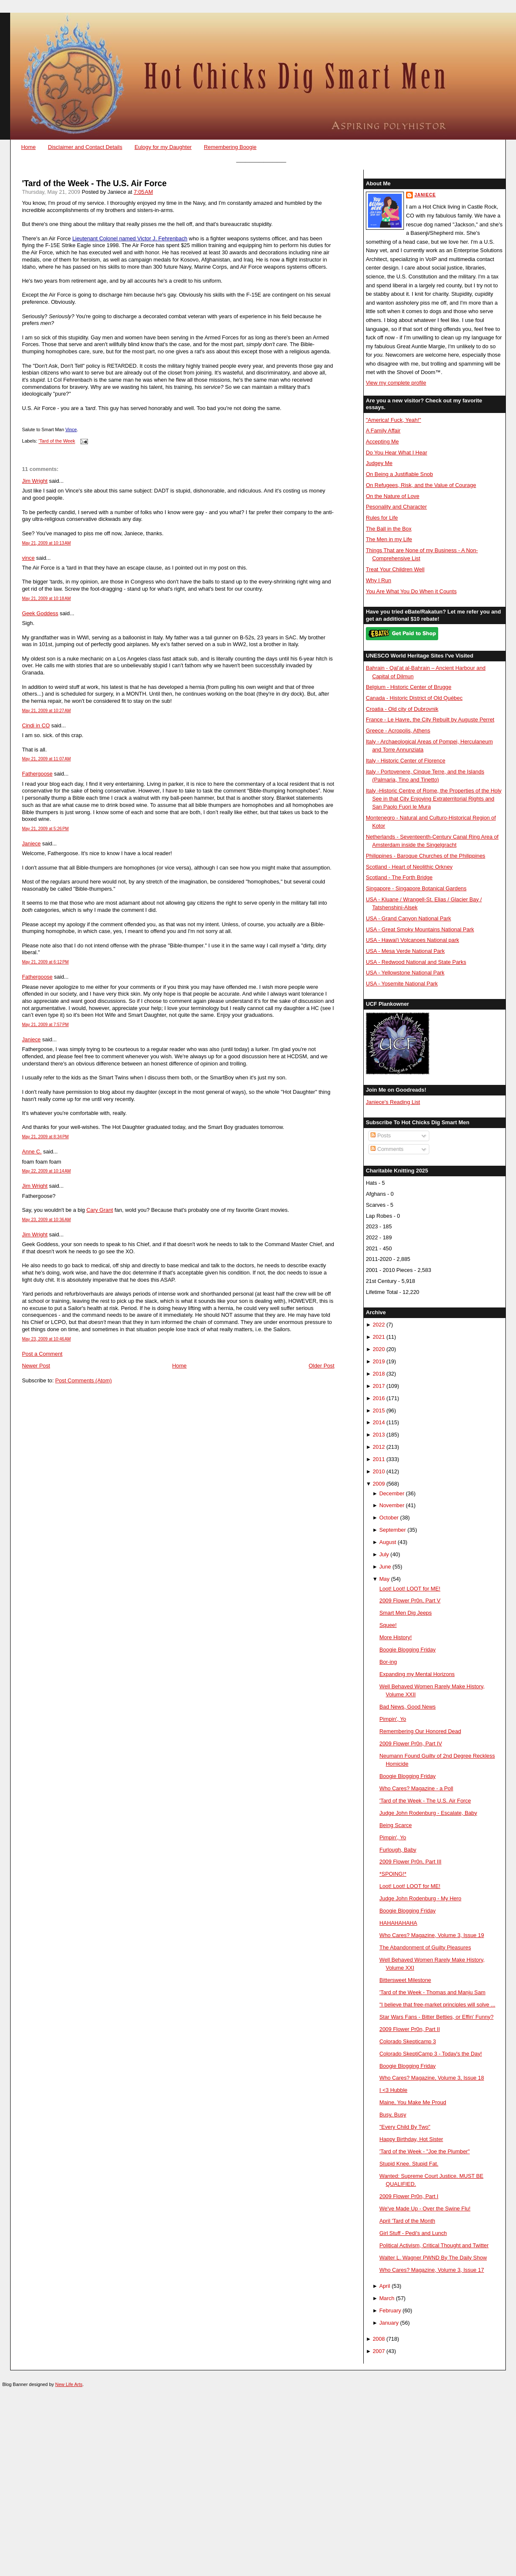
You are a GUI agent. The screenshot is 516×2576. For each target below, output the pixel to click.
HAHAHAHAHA (398, 1923)
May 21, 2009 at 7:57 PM (45, 1024)
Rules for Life (382, 518)
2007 (379, 2351)
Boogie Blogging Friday (407, 1649)
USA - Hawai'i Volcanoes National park (412, 940)
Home (28, 147)
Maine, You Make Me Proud (412, 2102)
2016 (379, 1398)
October (389, 1517)
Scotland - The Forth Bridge (399, 877)
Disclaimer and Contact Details (85, 147)
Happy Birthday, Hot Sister (411, 2139)
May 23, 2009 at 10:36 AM (46, 1219)
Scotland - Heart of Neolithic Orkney (409, 867)
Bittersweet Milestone (405, 1980)
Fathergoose (37, 774)
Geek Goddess (40, 613)
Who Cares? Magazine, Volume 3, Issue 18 (431, 2078)
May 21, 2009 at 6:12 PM (45, 962)
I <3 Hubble (393, 2090)
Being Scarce (395, 1825)
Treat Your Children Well (395, 569)
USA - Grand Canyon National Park (408, 918)
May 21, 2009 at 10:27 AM (46, 710)
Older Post (322, 1365)
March (387, 2298)
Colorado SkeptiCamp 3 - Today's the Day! (430, 2053)
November (391, 1505)
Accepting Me (382, 441)
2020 (379, 1349)
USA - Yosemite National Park (402, 983)
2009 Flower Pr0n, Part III (410, 1861)
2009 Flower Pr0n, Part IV (410, 1743)
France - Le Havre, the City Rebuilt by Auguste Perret (430, 719)
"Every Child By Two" (404, 2127)
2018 (379, 1374)
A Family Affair (383, 430)
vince (28, 558)
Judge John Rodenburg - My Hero (420, 1898)
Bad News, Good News (407, 1707)
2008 (379, 2339)
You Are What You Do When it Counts (411, 591)
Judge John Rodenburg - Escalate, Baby (428, 1813)
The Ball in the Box (389, 529)
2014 (379, 1422)
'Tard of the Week (56, 441)
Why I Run (378, 580)
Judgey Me (379, 463)
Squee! (388, 1625)
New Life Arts (68, 2384)
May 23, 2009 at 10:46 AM (46, 1339)
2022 (379, 1324)
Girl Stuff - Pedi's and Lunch (413, 2233)
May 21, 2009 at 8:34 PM (45, 1136)
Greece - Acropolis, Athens (398, 730)
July (384, 1554)
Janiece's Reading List (393, 1102)
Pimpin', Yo (392, 1719)
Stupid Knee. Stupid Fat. (408, 2163)
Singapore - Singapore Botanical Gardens (416, 888)
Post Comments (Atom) (83, 1380)
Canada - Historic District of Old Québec (414, 698)
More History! (395, 1637)
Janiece (31, 843)
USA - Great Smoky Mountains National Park (420, 929)
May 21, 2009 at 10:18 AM (46, 598)
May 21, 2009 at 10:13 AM (46, 543)
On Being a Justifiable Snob (399, 474)
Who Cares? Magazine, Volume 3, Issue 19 (431, 1935)
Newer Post (36, 1365)
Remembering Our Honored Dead (420, 1731)
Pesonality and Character (396, 507)
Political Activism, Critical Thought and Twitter (434, 2245)
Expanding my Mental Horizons (417, 1674)
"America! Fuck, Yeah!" (393, 420)
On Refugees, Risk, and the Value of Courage (421, 485)
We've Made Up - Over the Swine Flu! (424, 2208)
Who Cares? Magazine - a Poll (416, 1788)
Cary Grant (99, 1210)
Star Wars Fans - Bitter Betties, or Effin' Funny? (436, 2017)
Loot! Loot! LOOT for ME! (409, 1588)
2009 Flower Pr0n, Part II (409, 2029)
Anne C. (31, 1151)
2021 (379, 1337)
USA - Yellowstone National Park (405, 972)
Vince (71, 429)
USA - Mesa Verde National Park (405, 951)
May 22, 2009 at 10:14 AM (46, 1171)
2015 (379, 1410)
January (389, 2323)
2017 (379, 1386)
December (391, 1493)
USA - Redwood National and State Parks (416, 962)
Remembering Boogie (230, 147)
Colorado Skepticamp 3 (407, 2041)
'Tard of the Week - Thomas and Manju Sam (432, 1992)
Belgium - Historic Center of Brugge (408, 687)
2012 (379, 1447)
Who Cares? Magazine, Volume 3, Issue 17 (431, 2270)
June (385, 1566)
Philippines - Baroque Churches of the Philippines (425, 856)
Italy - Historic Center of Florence (405, 760)
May (384, 1579)
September (392, 1530)
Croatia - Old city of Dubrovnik (402, 709)
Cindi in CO (36, 725)
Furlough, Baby (397, 1850)
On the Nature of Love (393, 496)
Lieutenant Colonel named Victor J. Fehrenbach (129, 238)
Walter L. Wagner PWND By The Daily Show (433, 2257)
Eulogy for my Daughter (163, 147)
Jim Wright (35, 481)
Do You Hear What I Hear (396, 452)
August (387, 1542)
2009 (379, 1484)
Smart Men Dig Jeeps (405, 1613)
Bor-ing (388, 1662)
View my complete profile (396, 383)
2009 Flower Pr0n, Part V (409, 1600)
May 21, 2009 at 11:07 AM (46, 759)
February (390, 2310)
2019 (379, 1361)
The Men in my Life (389, 539)
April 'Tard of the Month (407, 2221)
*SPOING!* (392, 1874)
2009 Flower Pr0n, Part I (408, 2196)
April (384, 2286)
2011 (379, 1459)
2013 (379, 1434)
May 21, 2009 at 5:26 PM (45, 828)
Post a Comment (42, 1354)
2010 (379, 1471)
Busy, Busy (392, 2114)
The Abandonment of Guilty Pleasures (425, 1947)
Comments (387, 1149)
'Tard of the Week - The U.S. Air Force (94, 183)
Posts (381, 1135)
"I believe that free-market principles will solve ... (437, 2004)
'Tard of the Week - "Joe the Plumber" (424, 2151)
